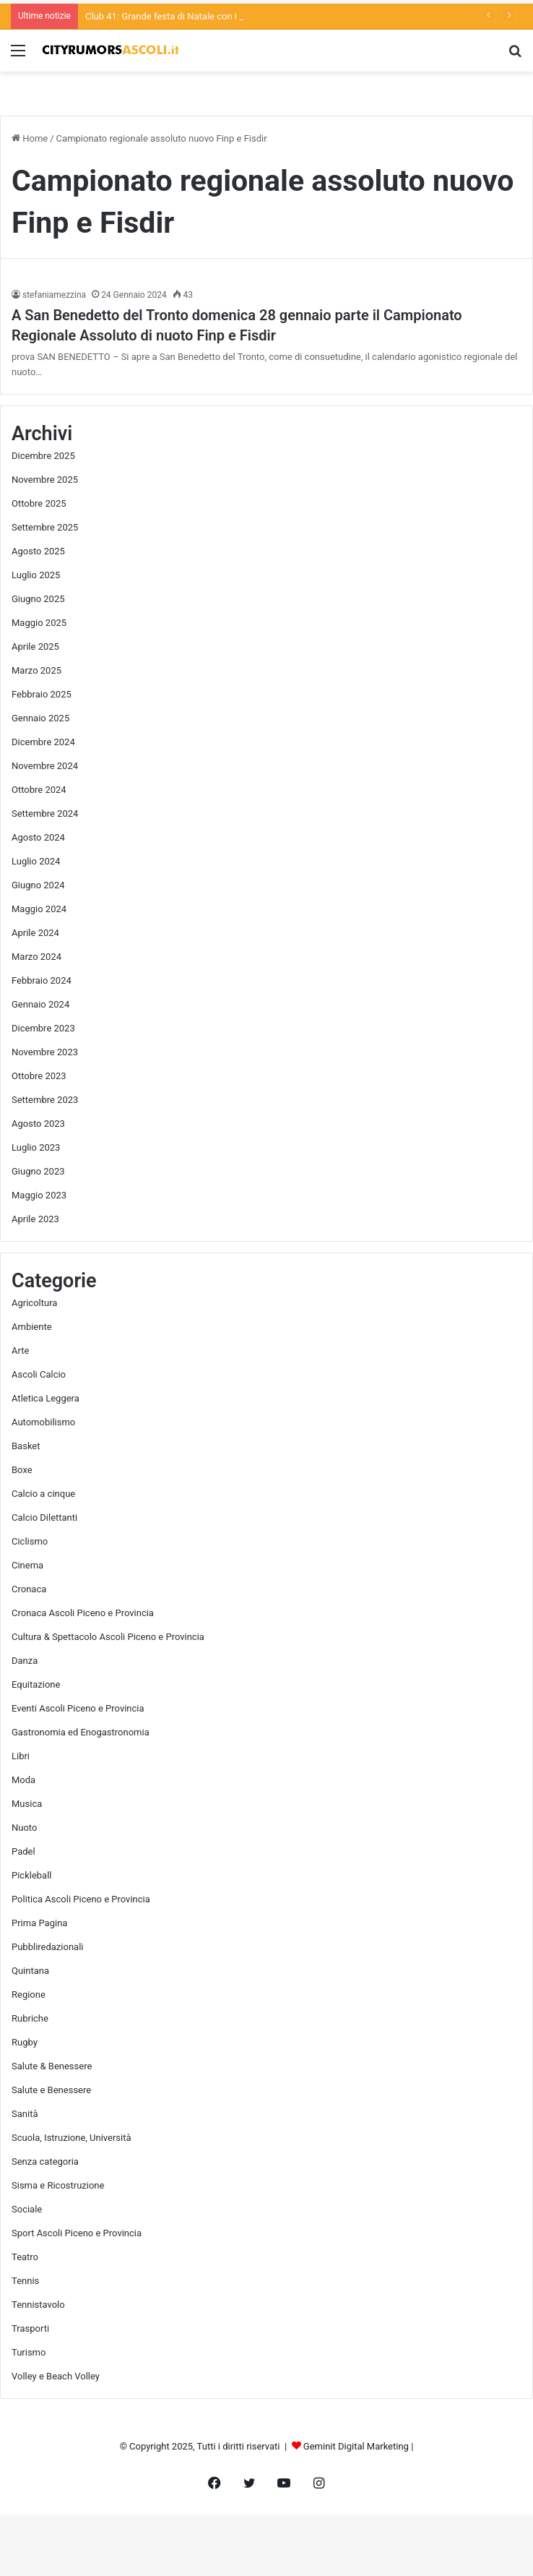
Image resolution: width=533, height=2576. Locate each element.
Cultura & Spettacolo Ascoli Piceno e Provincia (108, 1636)
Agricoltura (34, 1302)
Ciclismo (30, 1541)
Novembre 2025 (45, 479)
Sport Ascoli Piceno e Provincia (77, 2233)
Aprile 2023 (35, 1219)
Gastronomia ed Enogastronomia (81, 1732)
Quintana (30, 1970)
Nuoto (24, 1827)
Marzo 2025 (36, 670)
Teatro (25, 2256)
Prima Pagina (39, 1923)
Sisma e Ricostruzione (58, 2185)
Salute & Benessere (52, 2066)
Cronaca (29, 1589)
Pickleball (32, 1875)
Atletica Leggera (45, 1398)
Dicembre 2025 (43, 455)
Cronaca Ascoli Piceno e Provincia (83, 1612)
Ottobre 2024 (39, 789)
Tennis (25, 2280)
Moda (23, 1779)
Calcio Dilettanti (44, 1517)
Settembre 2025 (45, 527)
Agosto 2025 (38, 551)
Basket (26, 1446)
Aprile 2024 (35, 932)
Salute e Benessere (51, 2090)
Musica (27, 1803)
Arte (20, 1350)
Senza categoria (45, 2161)
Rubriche (30, 2018)
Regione (29, 1994)
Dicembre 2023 (43, 1028)
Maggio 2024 (39, 908)
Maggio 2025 (39, 622)
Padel (23, 1851)
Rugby (25, 2042)
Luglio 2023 (36, 1147)
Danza (25, 1660)
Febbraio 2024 (42, 980)
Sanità (25, 2113)
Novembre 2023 (45, 1052)
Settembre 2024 (45, 813)
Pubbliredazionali (47, 1946)
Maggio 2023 (39, 1195)
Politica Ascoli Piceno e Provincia (81, 1899)
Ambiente (32, 1326)
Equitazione (36, 1684)
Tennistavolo (38, 2304)
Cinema (27, 1565)
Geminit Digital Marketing (356, 2446)
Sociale (27, 2209)
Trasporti (30, 2328)
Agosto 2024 (38, 837)
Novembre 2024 (45, 765)
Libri (21, 1756)
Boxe (22, 1469)
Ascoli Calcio (39, 1374)
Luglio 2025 (36, 575)
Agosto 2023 (38, 1123)
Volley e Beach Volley (56, 2376)
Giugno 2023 (38, 1171)
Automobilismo (43, 1422)
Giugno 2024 (38, 885)
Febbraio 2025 (42, 694)
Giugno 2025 (38, 598)
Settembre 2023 (45, 1099)
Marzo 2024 (36, 956)
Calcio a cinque (43, 1493)
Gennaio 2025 (40, 718)
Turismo (29, 2352)
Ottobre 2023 (39, 1075)
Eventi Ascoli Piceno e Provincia (78, 1708)
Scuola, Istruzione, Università (71, 2137)
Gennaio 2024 (40, 1004)
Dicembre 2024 (43, 742)
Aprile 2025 (35, 646)
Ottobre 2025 (39, 503)
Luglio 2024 (36, 861)
